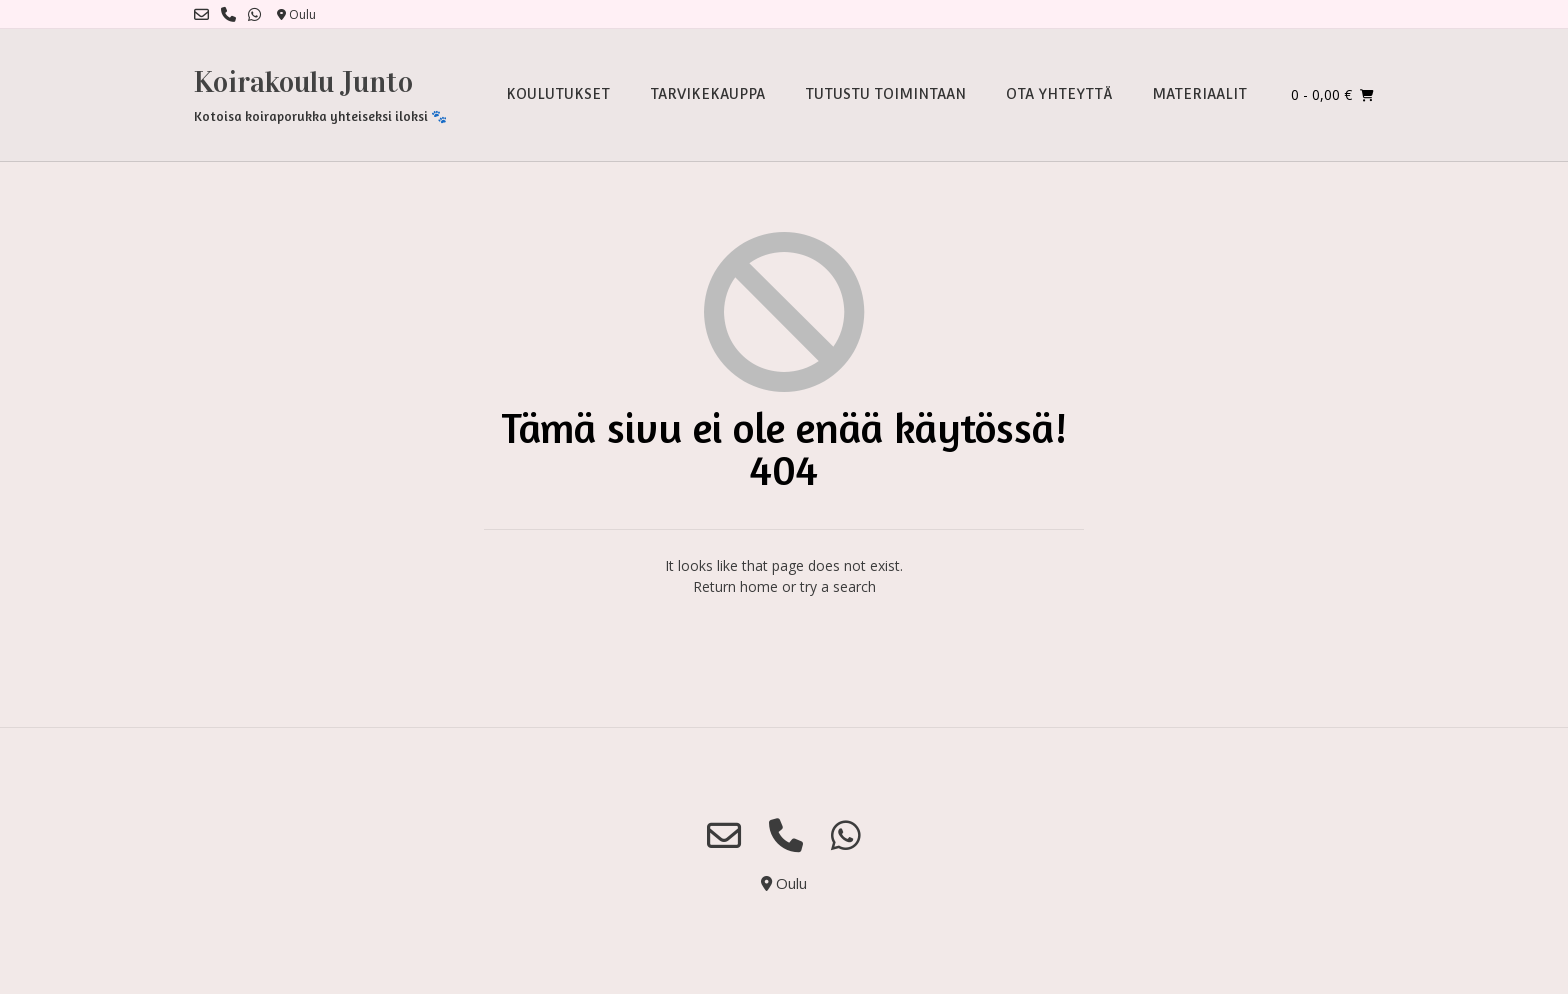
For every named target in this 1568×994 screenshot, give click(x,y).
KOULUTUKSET (558, 94)
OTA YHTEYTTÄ (1059, 94)
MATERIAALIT (1199, 94)
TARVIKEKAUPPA (707, 94)
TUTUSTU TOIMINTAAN (885, 94)
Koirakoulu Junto (303, 82)
